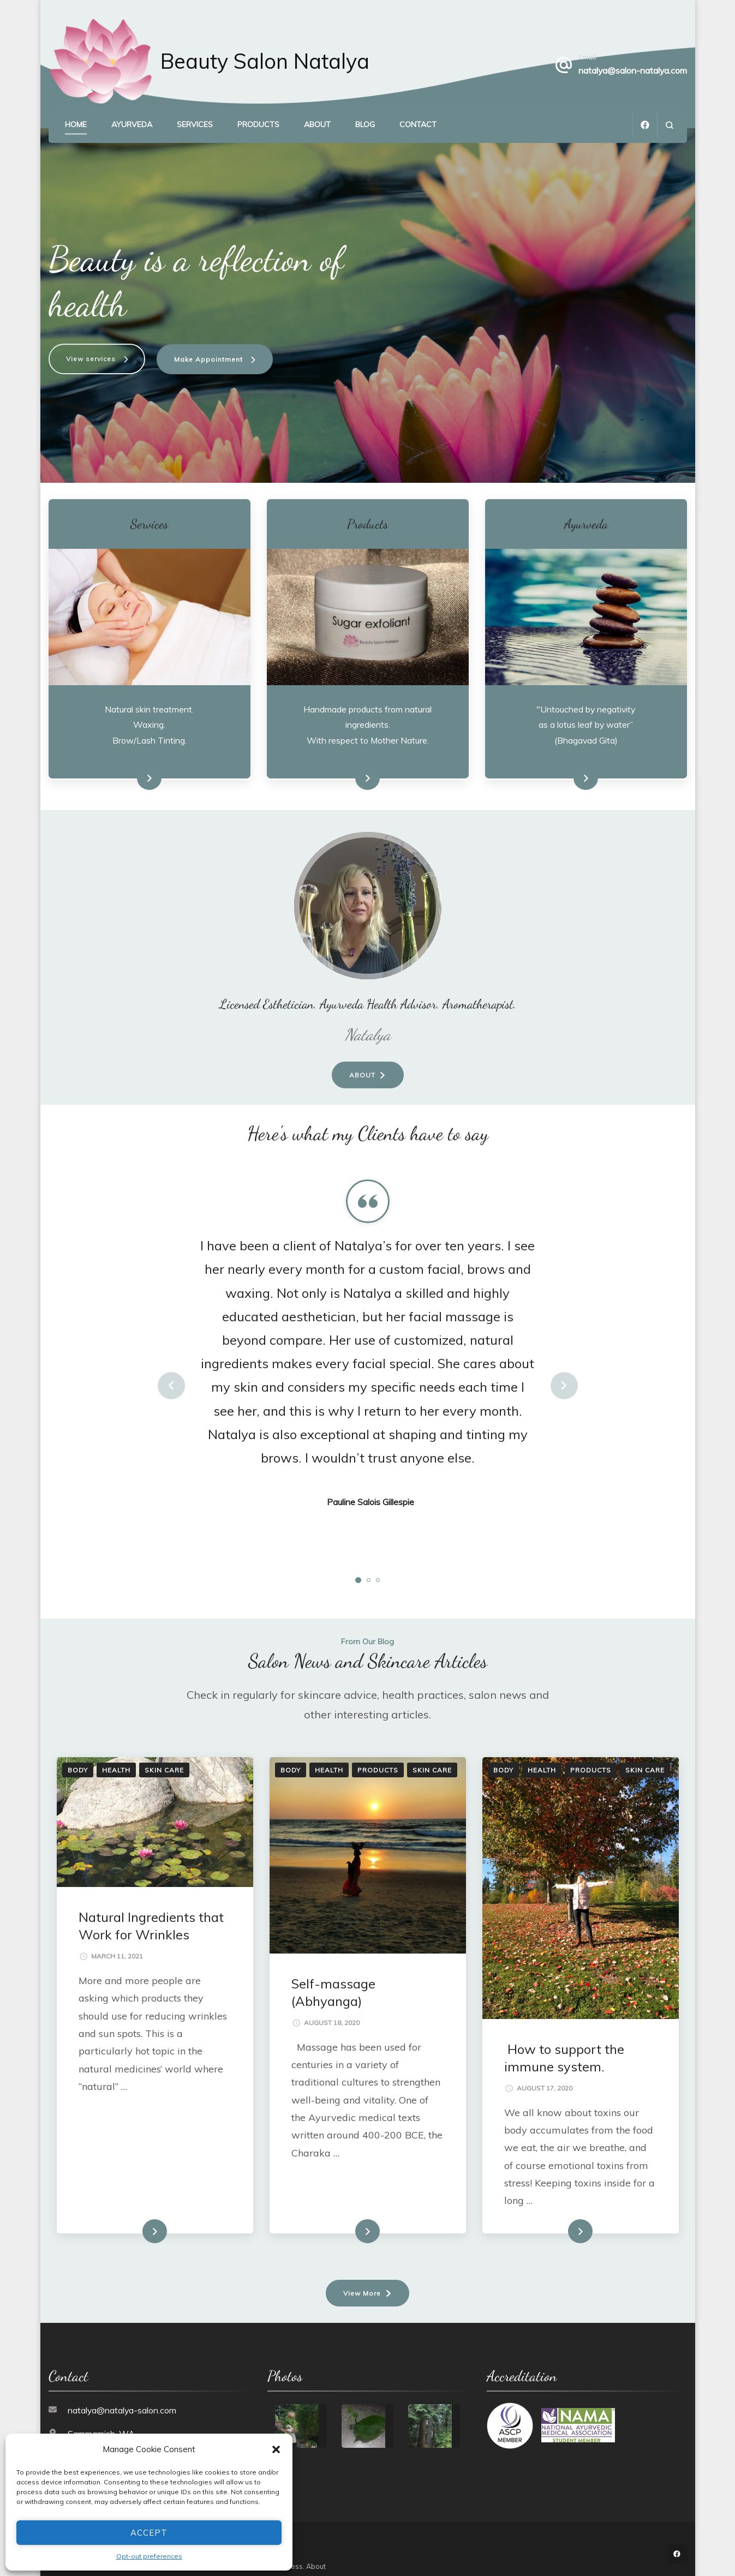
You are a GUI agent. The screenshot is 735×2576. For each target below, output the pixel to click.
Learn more (568, 768)
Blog (365, 124)
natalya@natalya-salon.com (122, 2399)
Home (76, 124)
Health (116, 1759)
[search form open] (669, 125)
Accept (149, 2532)
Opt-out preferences (149, 2556)
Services (195, 124)
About (317, 124)
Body (78, 1759)
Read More (138, 2221)
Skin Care (164, 1759)
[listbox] (368, 1374)
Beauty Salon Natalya (264, 61)
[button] (276, 2449)
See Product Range (343, 768)
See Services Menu (125, 768)
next (564, 1374)
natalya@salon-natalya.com (632, 70)
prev (171, 1374)
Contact (418, 124)
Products (258, 124)
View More (362, 2282)
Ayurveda (131, 124)
